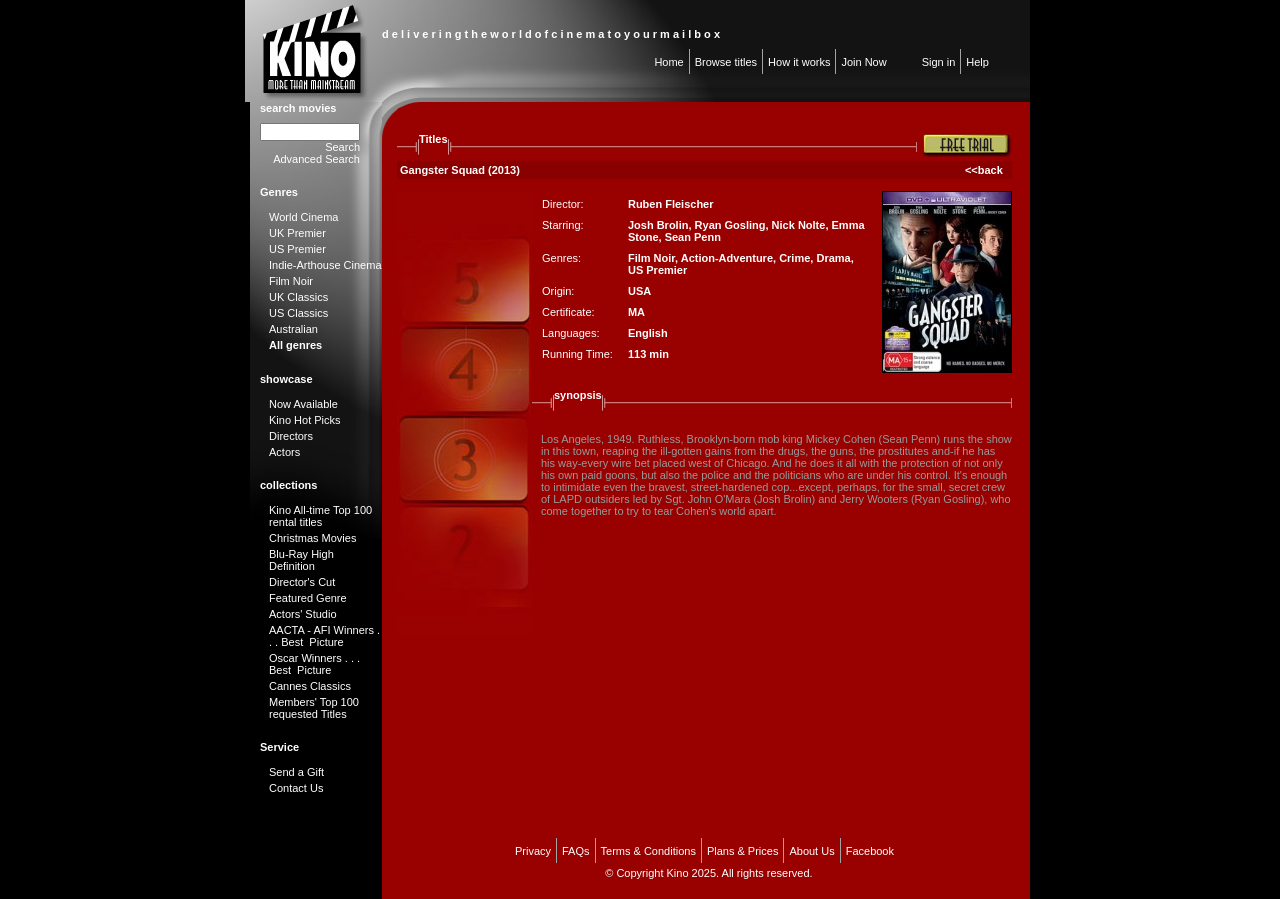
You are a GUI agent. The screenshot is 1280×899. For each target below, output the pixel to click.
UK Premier (297, 233)
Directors (291, 436)
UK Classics (298, 297)
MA (636, 312)
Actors (284, 452)
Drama (833, 258)
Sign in (939, 62)
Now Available (303, 404)
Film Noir (291, 281)
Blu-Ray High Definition (301, 560)
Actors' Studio (303, 614)
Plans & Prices (743, 851)
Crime (794, 258)
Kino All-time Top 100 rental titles (320, 516)
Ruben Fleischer (671, 204)
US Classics (298, 313)
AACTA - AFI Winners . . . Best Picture (324, 636)
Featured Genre (308, 598)
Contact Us (296, 788)
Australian (293, 329)
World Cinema (304, 217)
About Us (811, 851)
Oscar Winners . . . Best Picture (314, 664)
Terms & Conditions (648, 851)
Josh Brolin (658, 225)
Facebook (870, 851)
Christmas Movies (312, 538)
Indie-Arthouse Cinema (325, 265)
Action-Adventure (727, 258)
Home (668, 62)
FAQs (576, 851)
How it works (799, 62)
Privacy (533, 851)
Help (977, 62)
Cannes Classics (310, 686)
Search (342, 147)
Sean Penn (693, 237)
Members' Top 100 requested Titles (314, 708)
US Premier (297, 249)
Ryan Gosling (730, 225)
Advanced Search (316, 159)
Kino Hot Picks (305, 420)
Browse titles (726, 62)
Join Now (863, 62)
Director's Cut (302, 582)
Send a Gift (296, 772)
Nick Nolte (799, 225)
